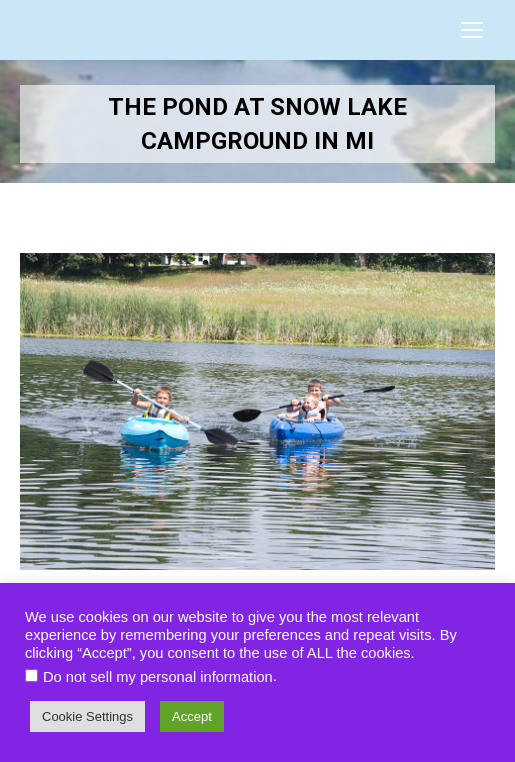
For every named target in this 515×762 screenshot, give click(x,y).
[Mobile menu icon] (472, 30)
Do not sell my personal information (158, 677)
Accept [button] (192, 716)
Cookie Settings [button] (87, 716)
